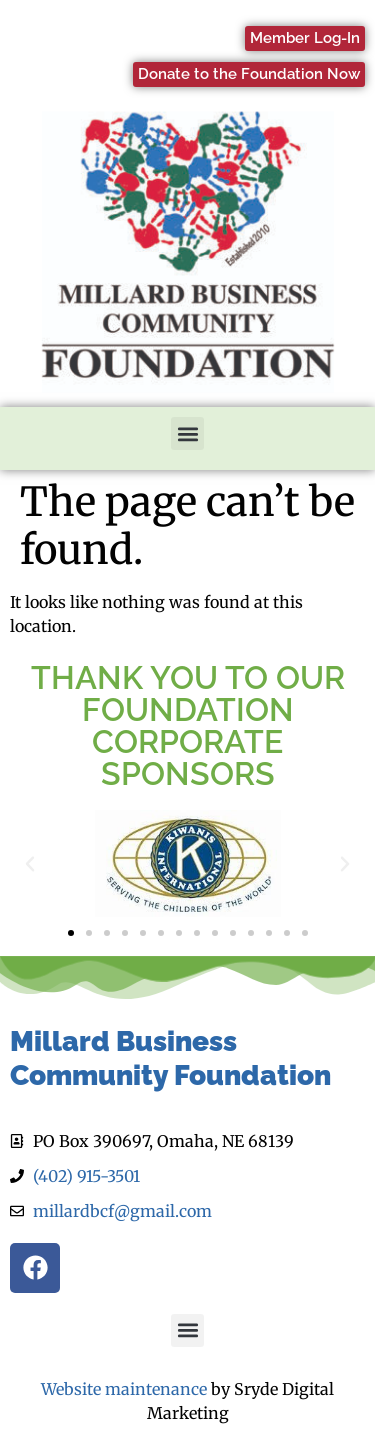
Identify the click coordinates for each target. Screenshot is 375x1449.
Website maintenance (124, 1389)
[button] (187, 433)
